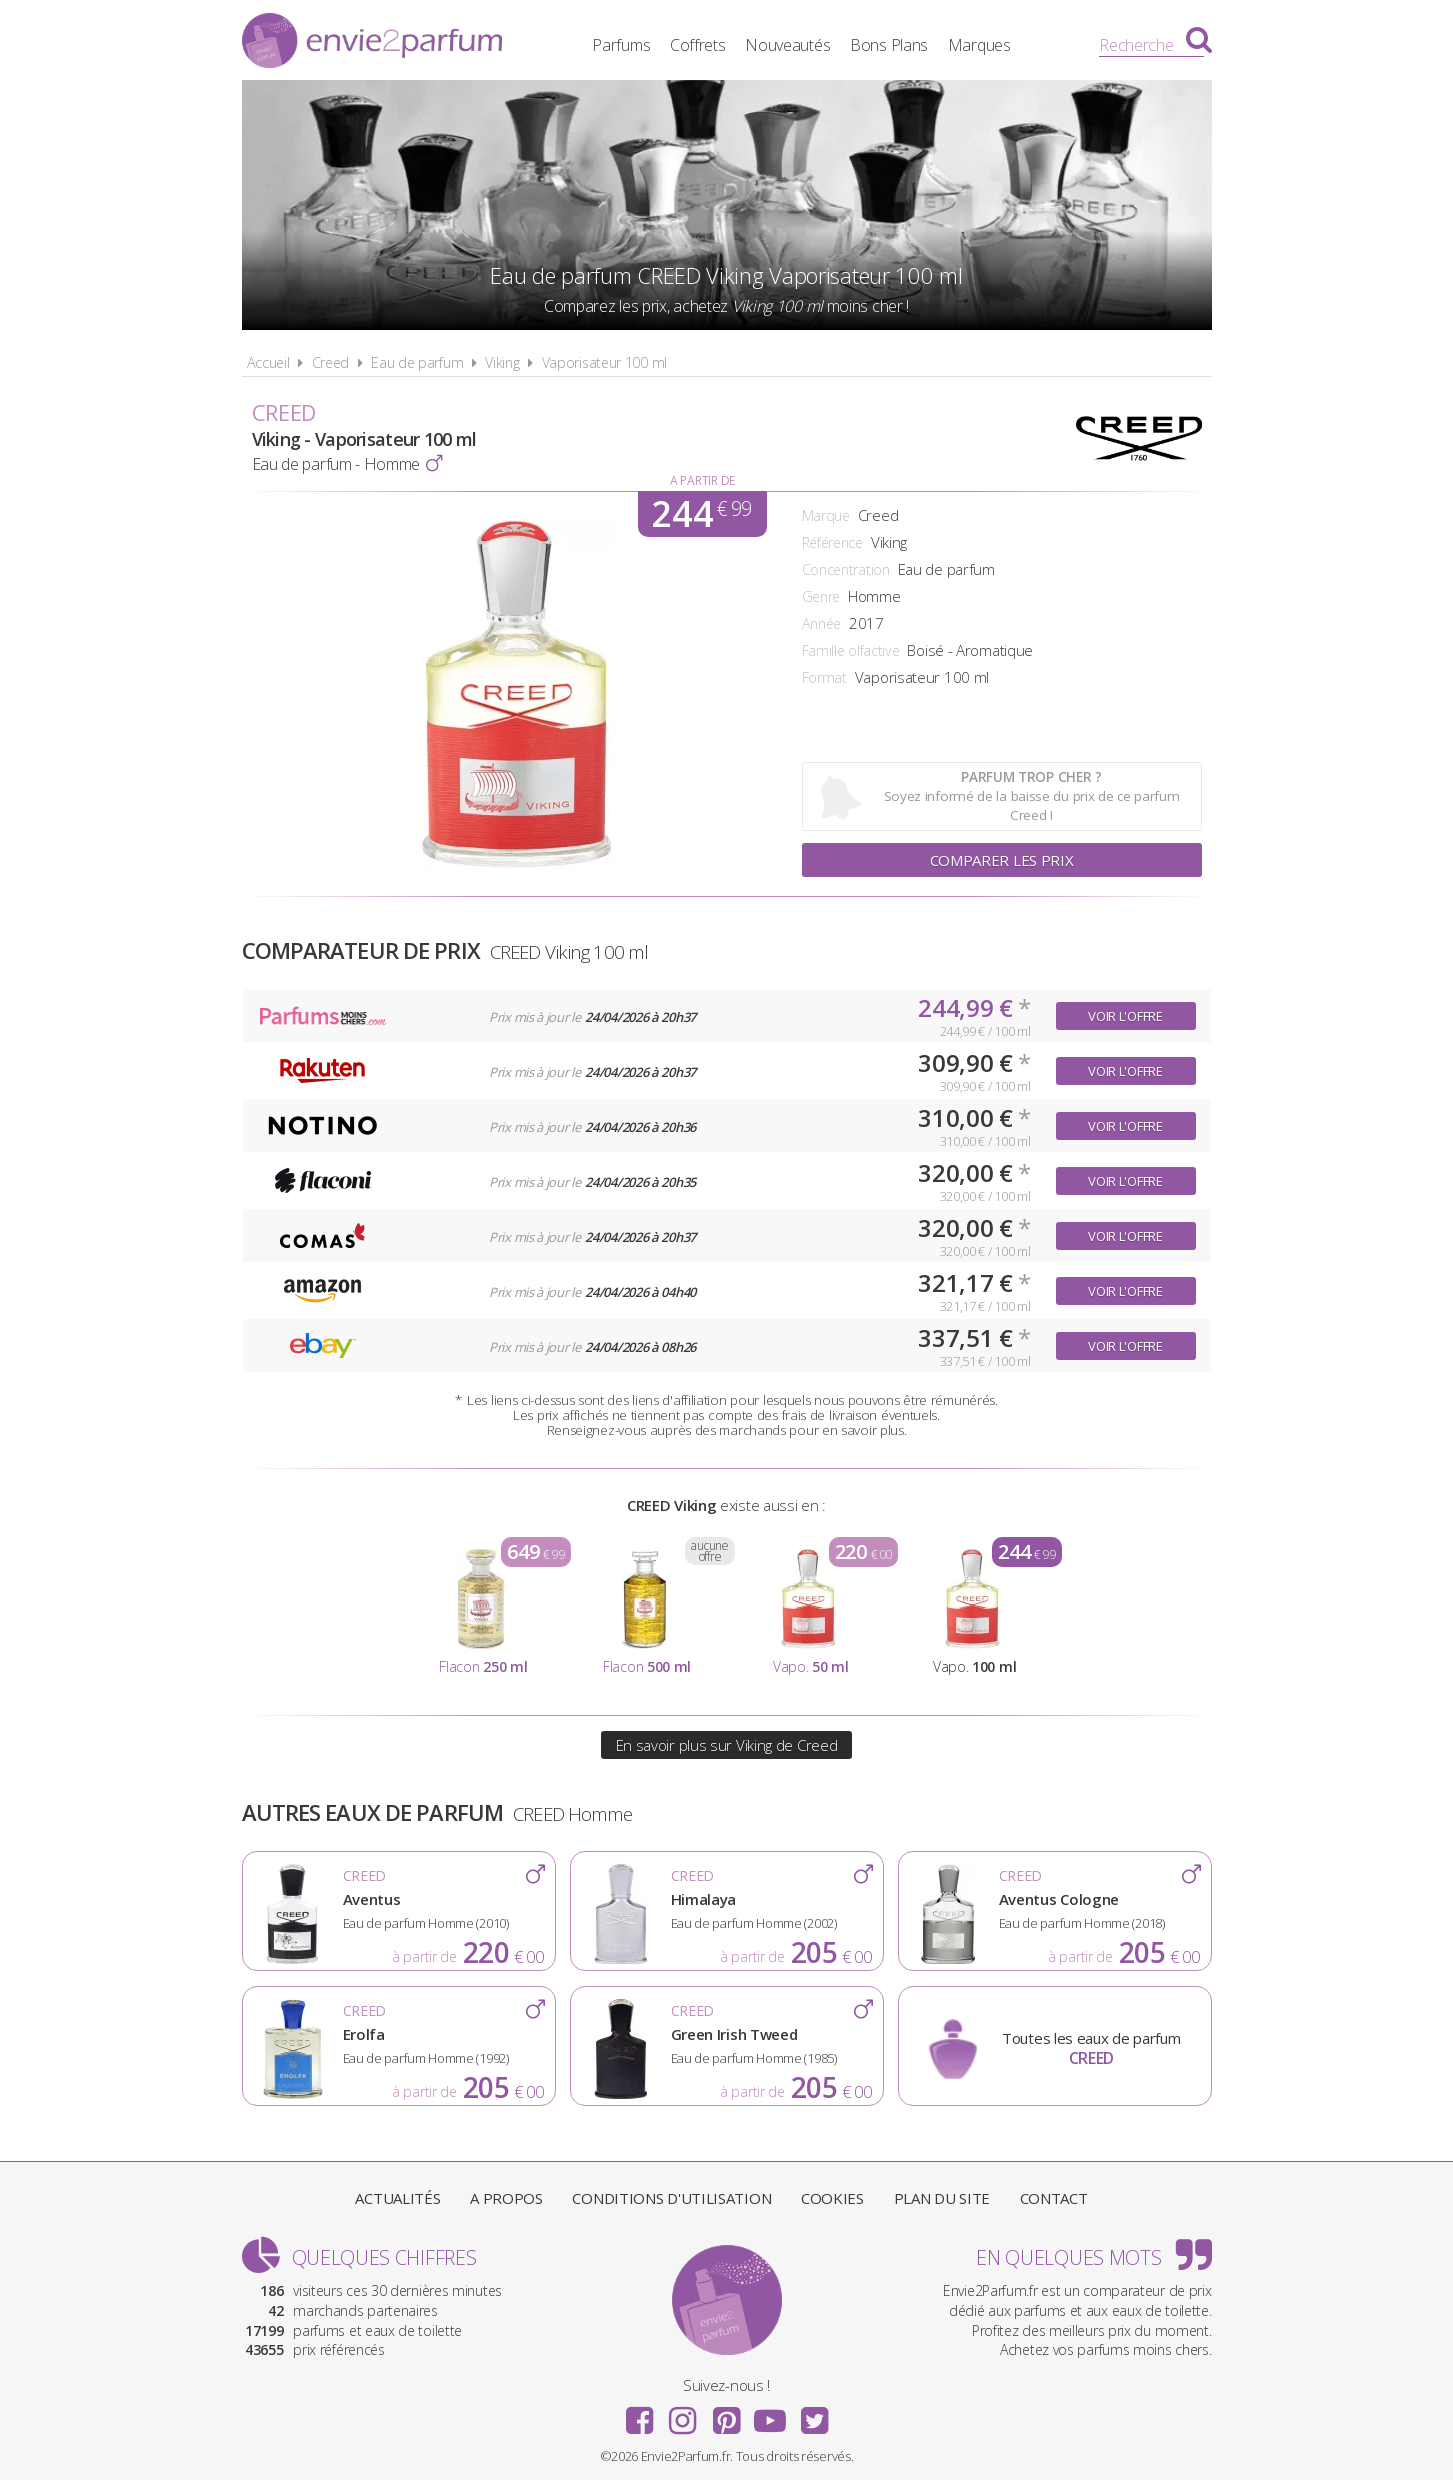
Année (822, 623)
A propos (506, 2198)
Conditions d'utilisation (671, 2198)
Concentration (846, 569)
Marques (979, 45)
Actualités (397, 2198)
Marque (826, 515)
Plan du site (942, 2198)
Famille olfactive (851, 650)
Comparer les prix (1002, 860)
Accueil (268, 362)
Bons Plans (889, 45)
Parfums (621, 45)
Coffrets (698, 45)
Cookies (832, 2198)
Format (824, 677)
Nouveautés (787, 45)
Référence (832, 542)
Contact (1054, 2198)
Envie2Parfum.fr (372, 43)
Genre (821, 596)
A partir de (702, 480)
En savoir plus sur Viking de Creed (727, 1745)
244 (701, 514)
